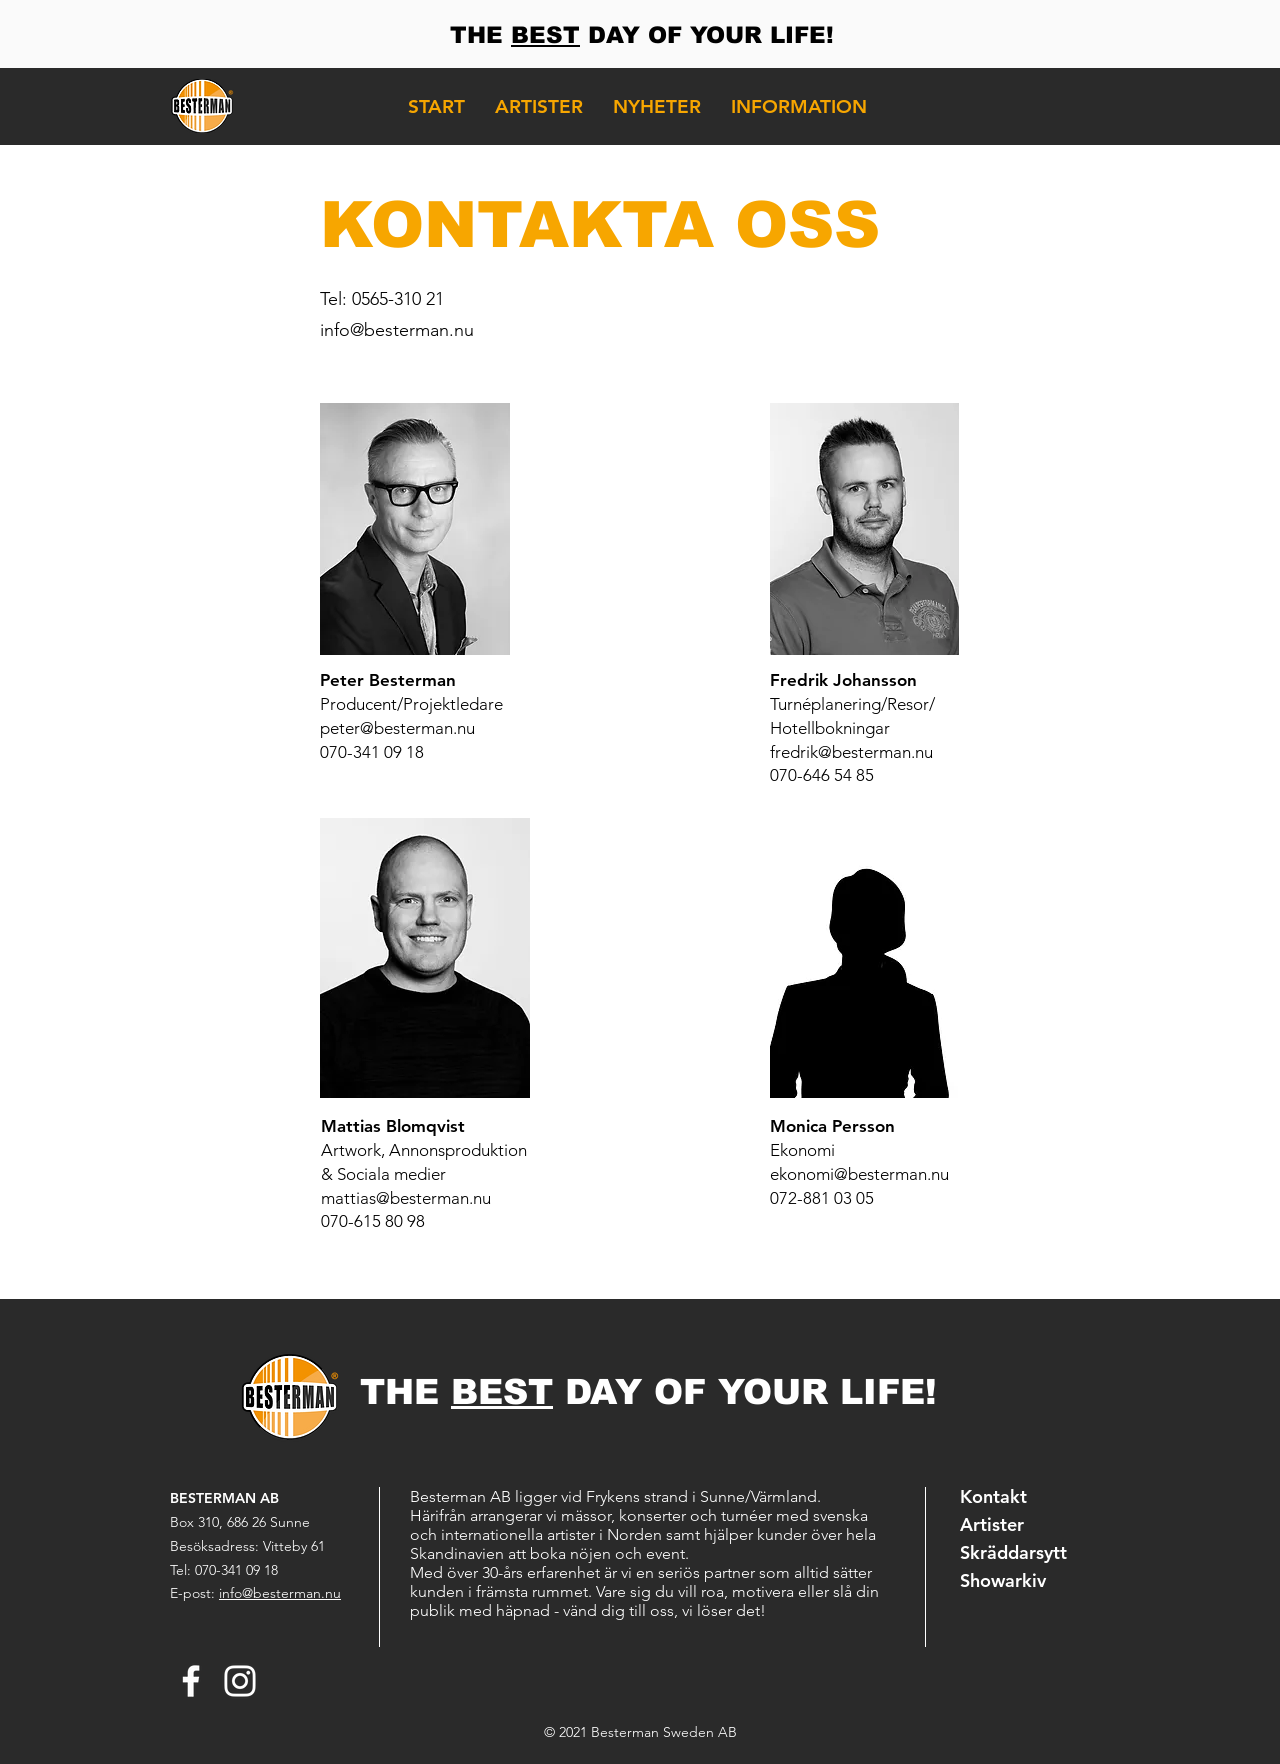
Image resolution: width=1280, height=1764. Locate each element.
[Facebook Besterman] (191, 1681)
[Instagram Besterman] (240, 1681)
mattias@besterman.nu (406, 1198)
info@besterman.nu (397, 330)
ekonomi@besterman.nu (859, 1174)
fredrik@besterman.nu (851, 752)
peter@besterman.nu (397, 728)
